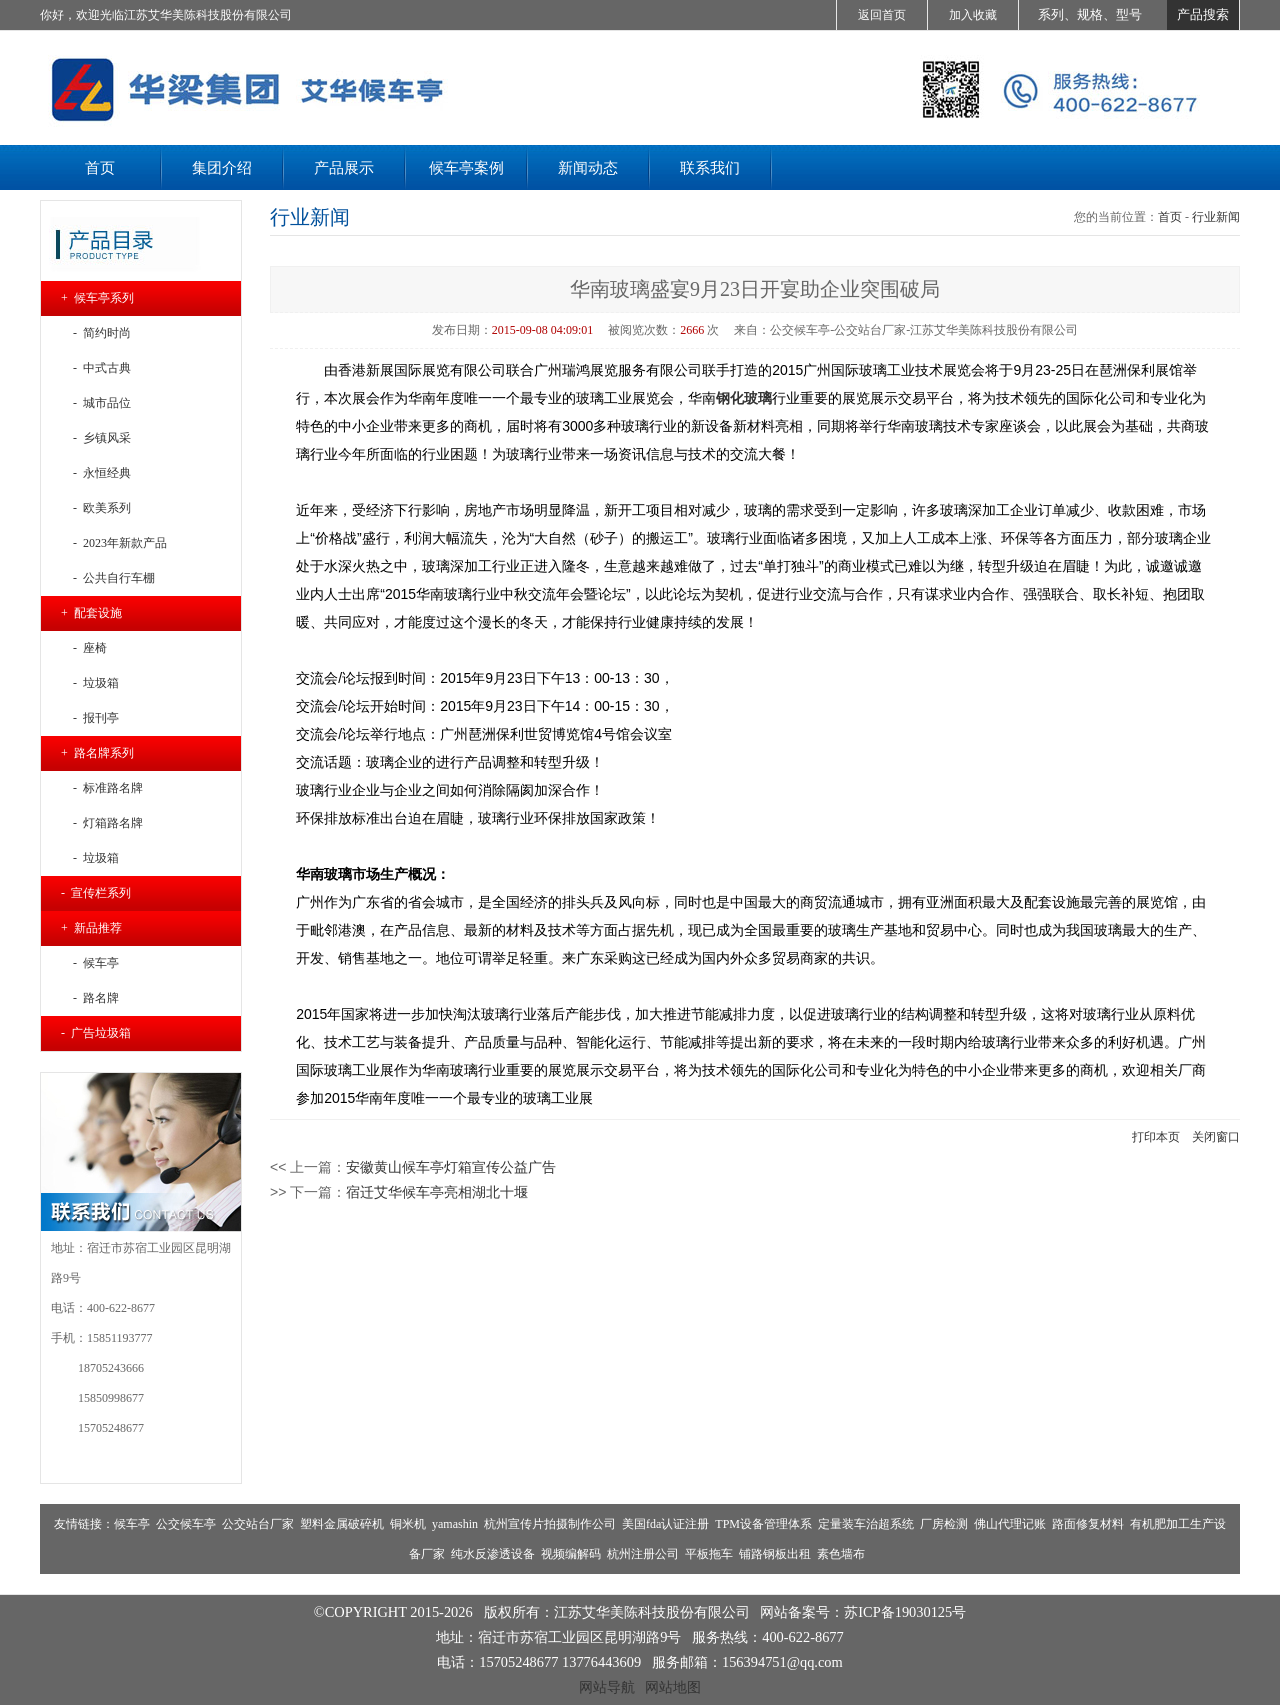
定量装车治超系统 (866, 1524)
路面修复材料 (1088, 1524)
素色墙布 (841, 1554)
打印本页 (1156, 1137)
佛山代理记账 (1010, 1524)
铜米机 (408, 1524)
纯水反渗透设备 (493, 1554)
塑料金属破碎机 (342, 1524)
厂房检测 (944, 1524)
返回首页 (882, 15)
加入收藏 (973, 15)
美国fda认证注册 (665, 1524)
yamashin (455, 1524)
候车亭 (132, 1524)
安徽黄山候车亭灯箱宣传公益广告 (451, 1167)
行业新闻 (1216, 217)
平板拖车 (709, 1554)
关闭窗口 (1216, 1137)
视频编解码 (571, 1554)
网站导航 (607, 1687)
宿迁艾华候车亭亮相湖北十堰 (437, 1192)
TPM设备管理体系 (763, 1524)
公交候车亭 (186, 1524)
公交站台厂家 (258, 1524)
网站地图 (673, 1687)
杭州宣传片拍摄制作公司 (550, 1524)
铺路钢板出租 (775, 1554)
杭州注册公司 (643, 1554)
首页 (1170, 217)
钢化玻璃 (744, 398)
